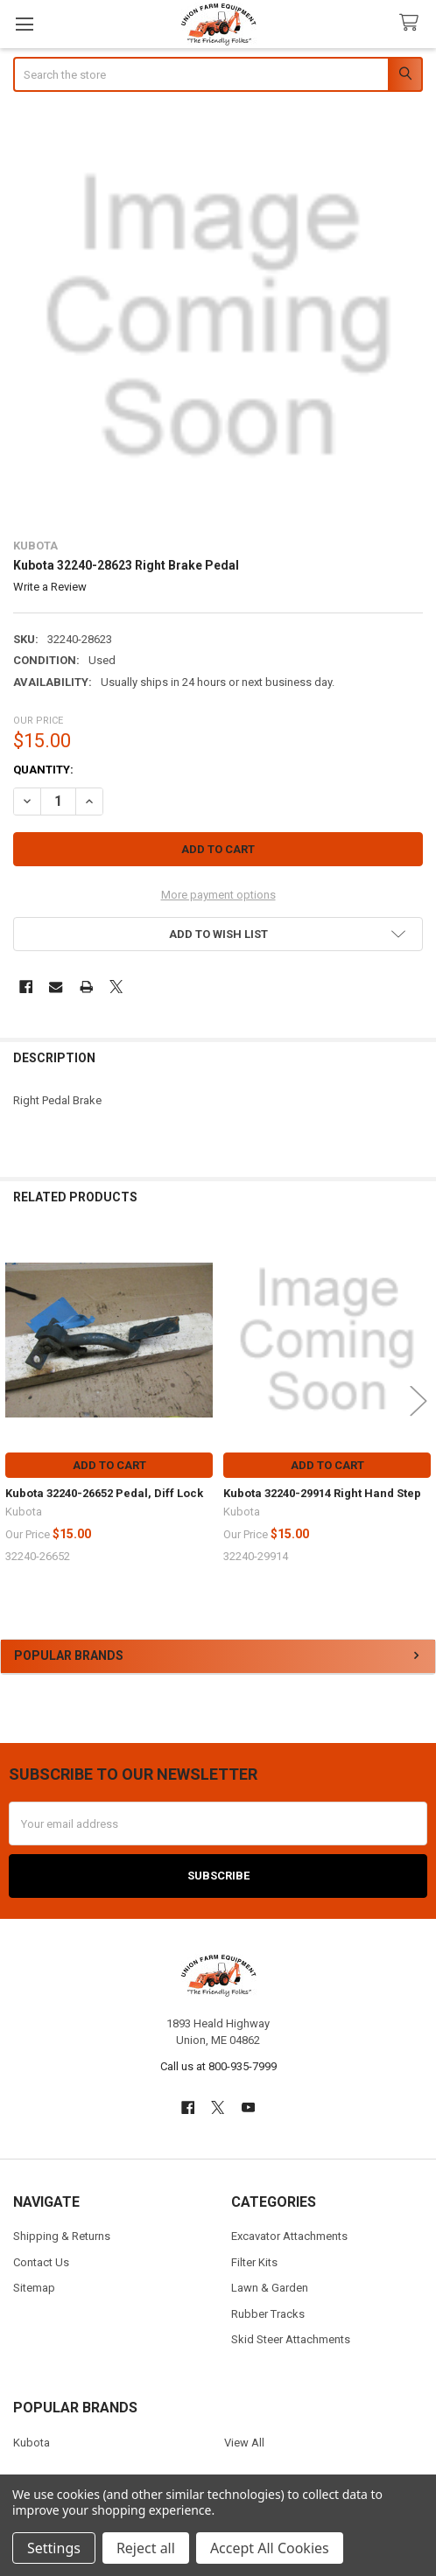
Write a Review (50, 586)
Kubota (31, 2442)
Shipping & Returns (61, 2236)
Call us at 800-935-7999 (218, 2066)
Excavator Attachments (289, 2236)
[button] (218, 934)
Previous (17, 1400)
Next (418, 1400)
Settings (54, 2548)
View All (244, 2442)
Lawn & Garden (269, 2287)
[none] (218, 317)
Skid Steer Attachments (290, 2339)
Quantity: (43, 769)
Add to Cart (109, 1465)
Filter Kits (254, 2262)
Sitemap (34, 2287)
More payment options (218, 894)
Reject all (145, 2548)
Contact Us (41, 2262)
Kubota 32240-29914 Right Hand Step (322, 1493)
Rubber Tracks (268, 2313)
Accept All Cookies (269, 2548)
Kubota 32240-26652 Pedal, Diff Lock (104, 1493)
